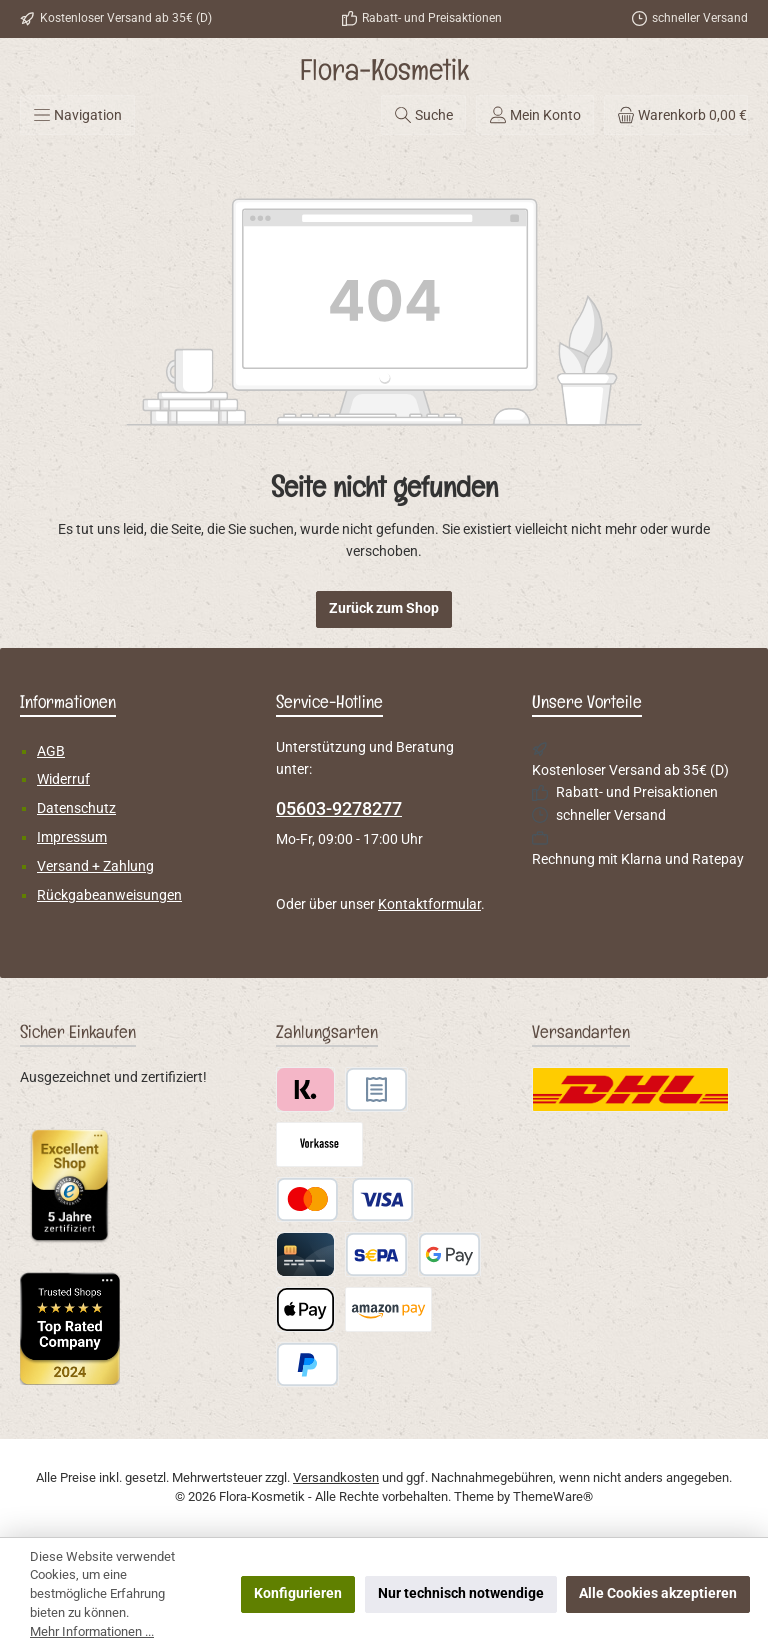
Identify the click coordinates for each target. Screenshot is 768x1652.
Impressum (72, 837)
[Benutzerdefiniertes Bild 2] (70, 1328)
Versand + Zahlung (95, 866)
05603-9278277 (339, 808)
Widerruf (63, 779)
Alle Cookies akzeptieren (658, 1593)
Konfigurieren (298, 1593)
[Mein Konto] (535, 115)
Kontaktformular (429, 904)
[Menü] (77, 115)
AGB (51, 751)
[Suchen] (423, 115)
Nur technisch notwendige (461, 1593)
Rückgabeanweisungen (109, 895)
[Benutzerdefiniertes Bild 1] (70, 1185)
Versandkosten (336, 1477)
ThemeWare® (553, 1496)
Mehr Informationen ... (92, 1631)
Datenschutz (76, 808)
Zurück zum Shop (384, 608)
